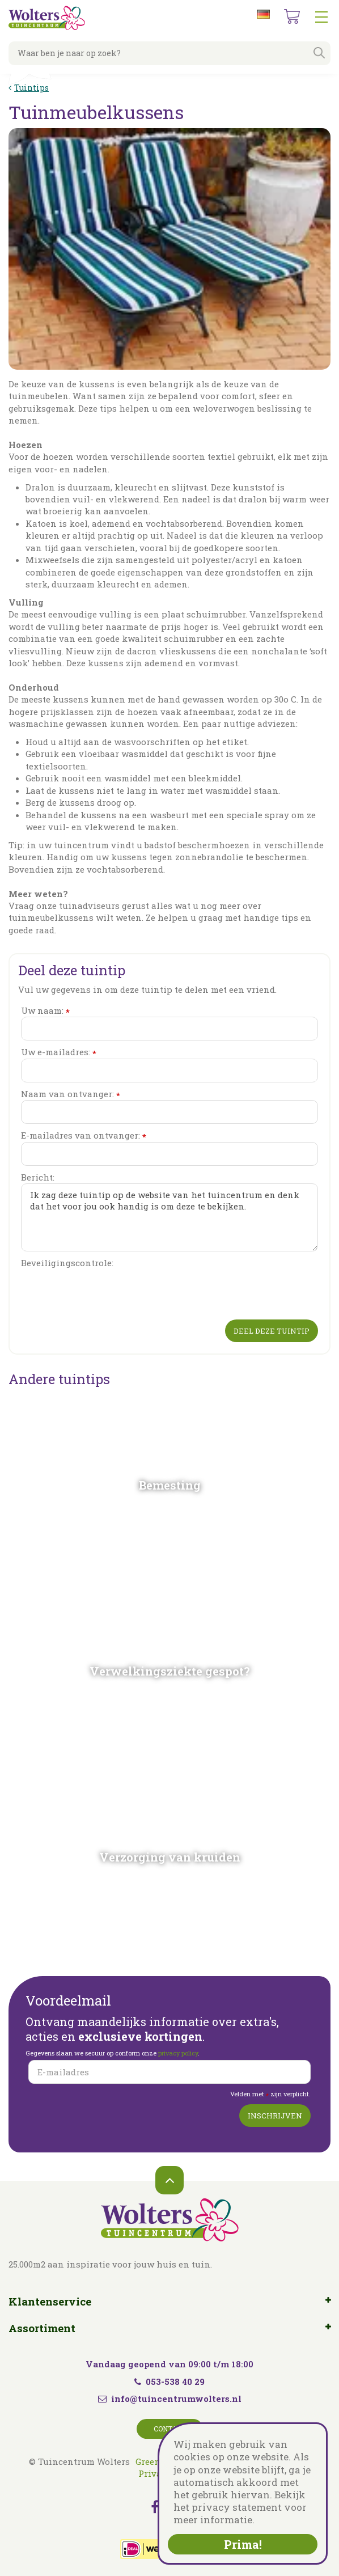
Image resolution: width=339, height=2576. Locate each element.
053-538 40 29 (169, 2381)
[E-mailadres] (169, 2072)
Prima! (243, 2544)
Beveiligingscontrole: (67, 1262)
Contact (170, 2428)
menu (321, 17)
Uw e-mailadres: (58, 1052)
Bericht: (37, 1177)
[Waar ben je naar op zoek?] (169, 53)
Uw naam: (45, 1011)
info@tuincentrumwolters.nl (176, 2398)
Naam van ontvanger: (70, 1094)
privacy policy (178, 2053)
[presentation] (107, 1292)
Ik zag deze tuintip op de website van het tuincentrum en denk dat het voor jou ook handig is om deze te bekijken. (169, 1217)
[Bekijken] (292, 16)
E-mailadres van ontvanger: (83, 1135)
